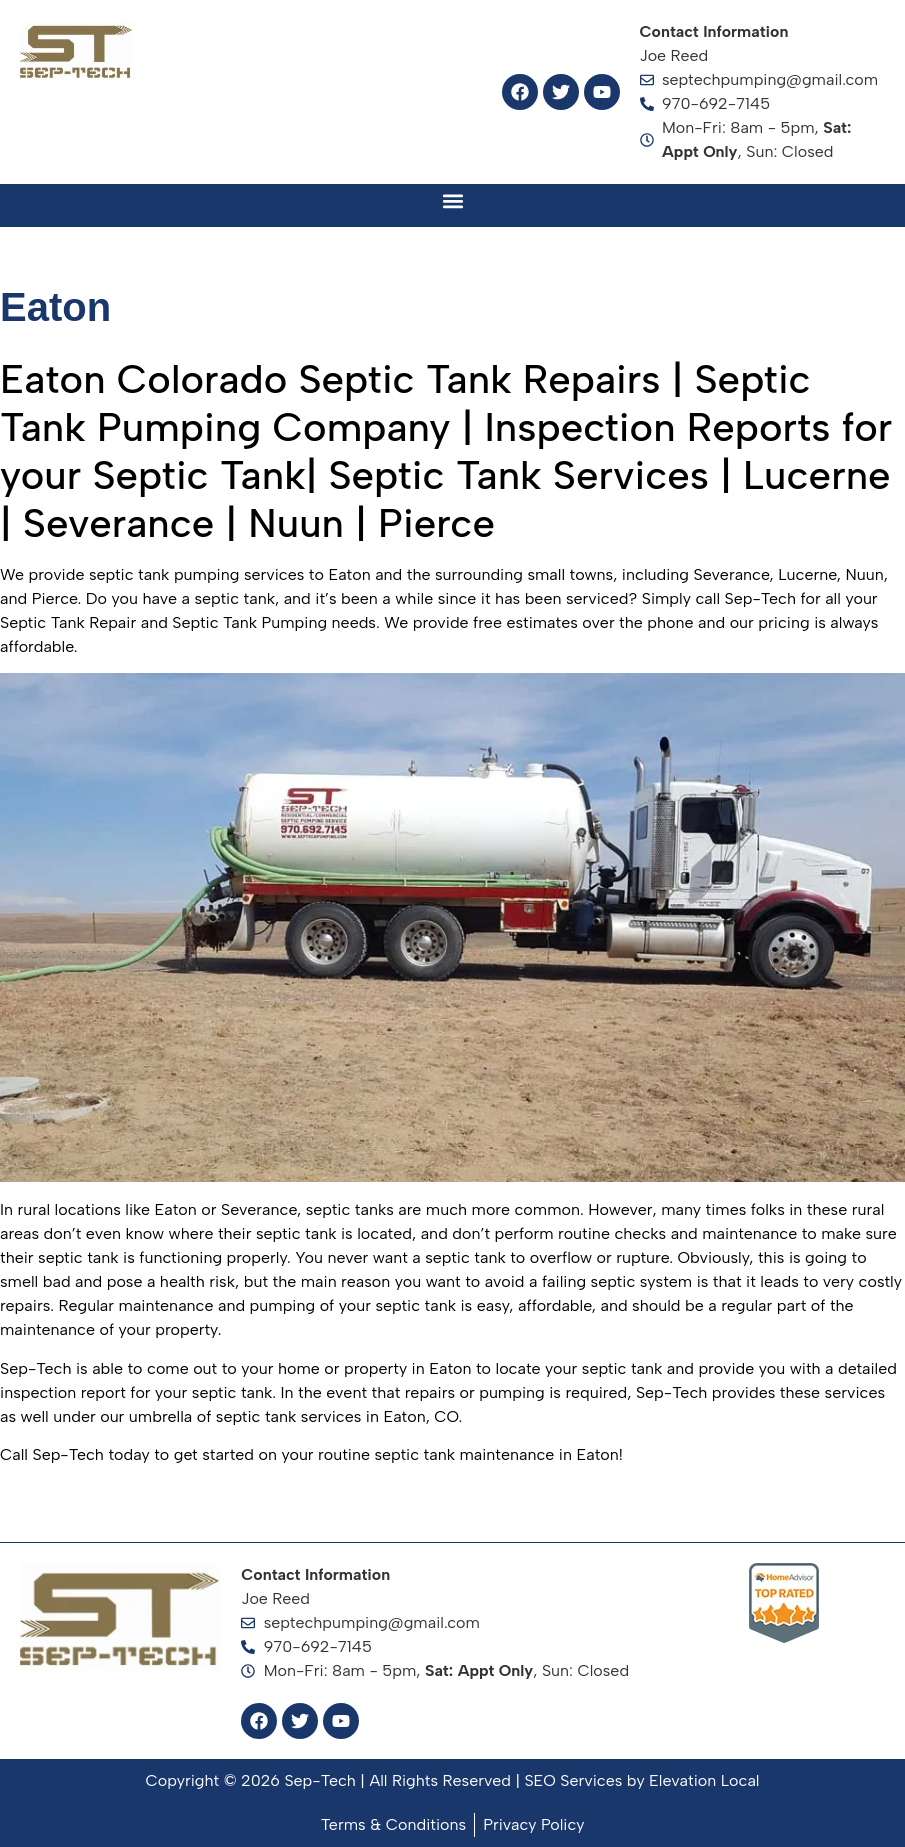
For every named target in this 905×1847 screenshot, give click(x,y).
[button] (452, 200)
